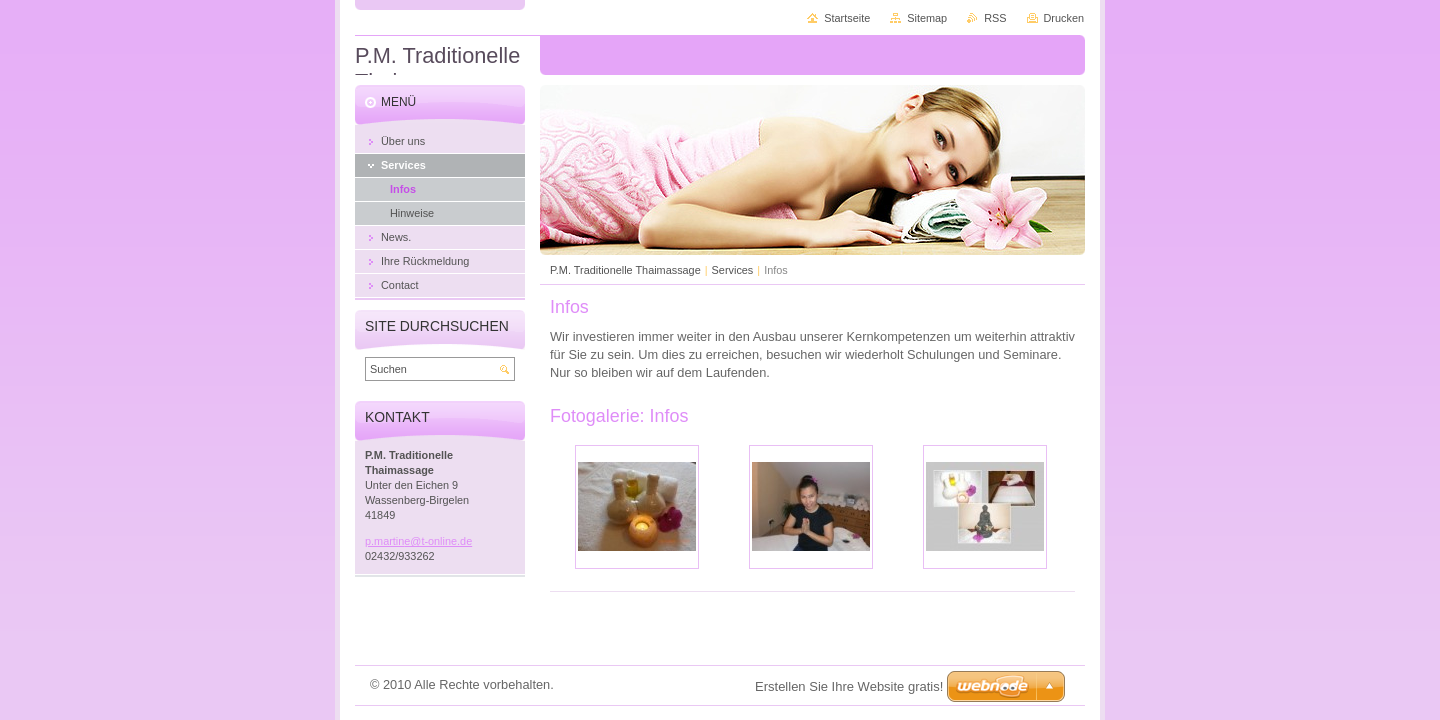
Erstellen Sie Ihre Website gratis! (849, 686)
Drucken (1064, 18)
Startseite (847, 18)
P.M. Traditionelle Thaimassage (625, 270)
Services (733, 270)
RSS (995, 18)
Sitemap (927, 18)
